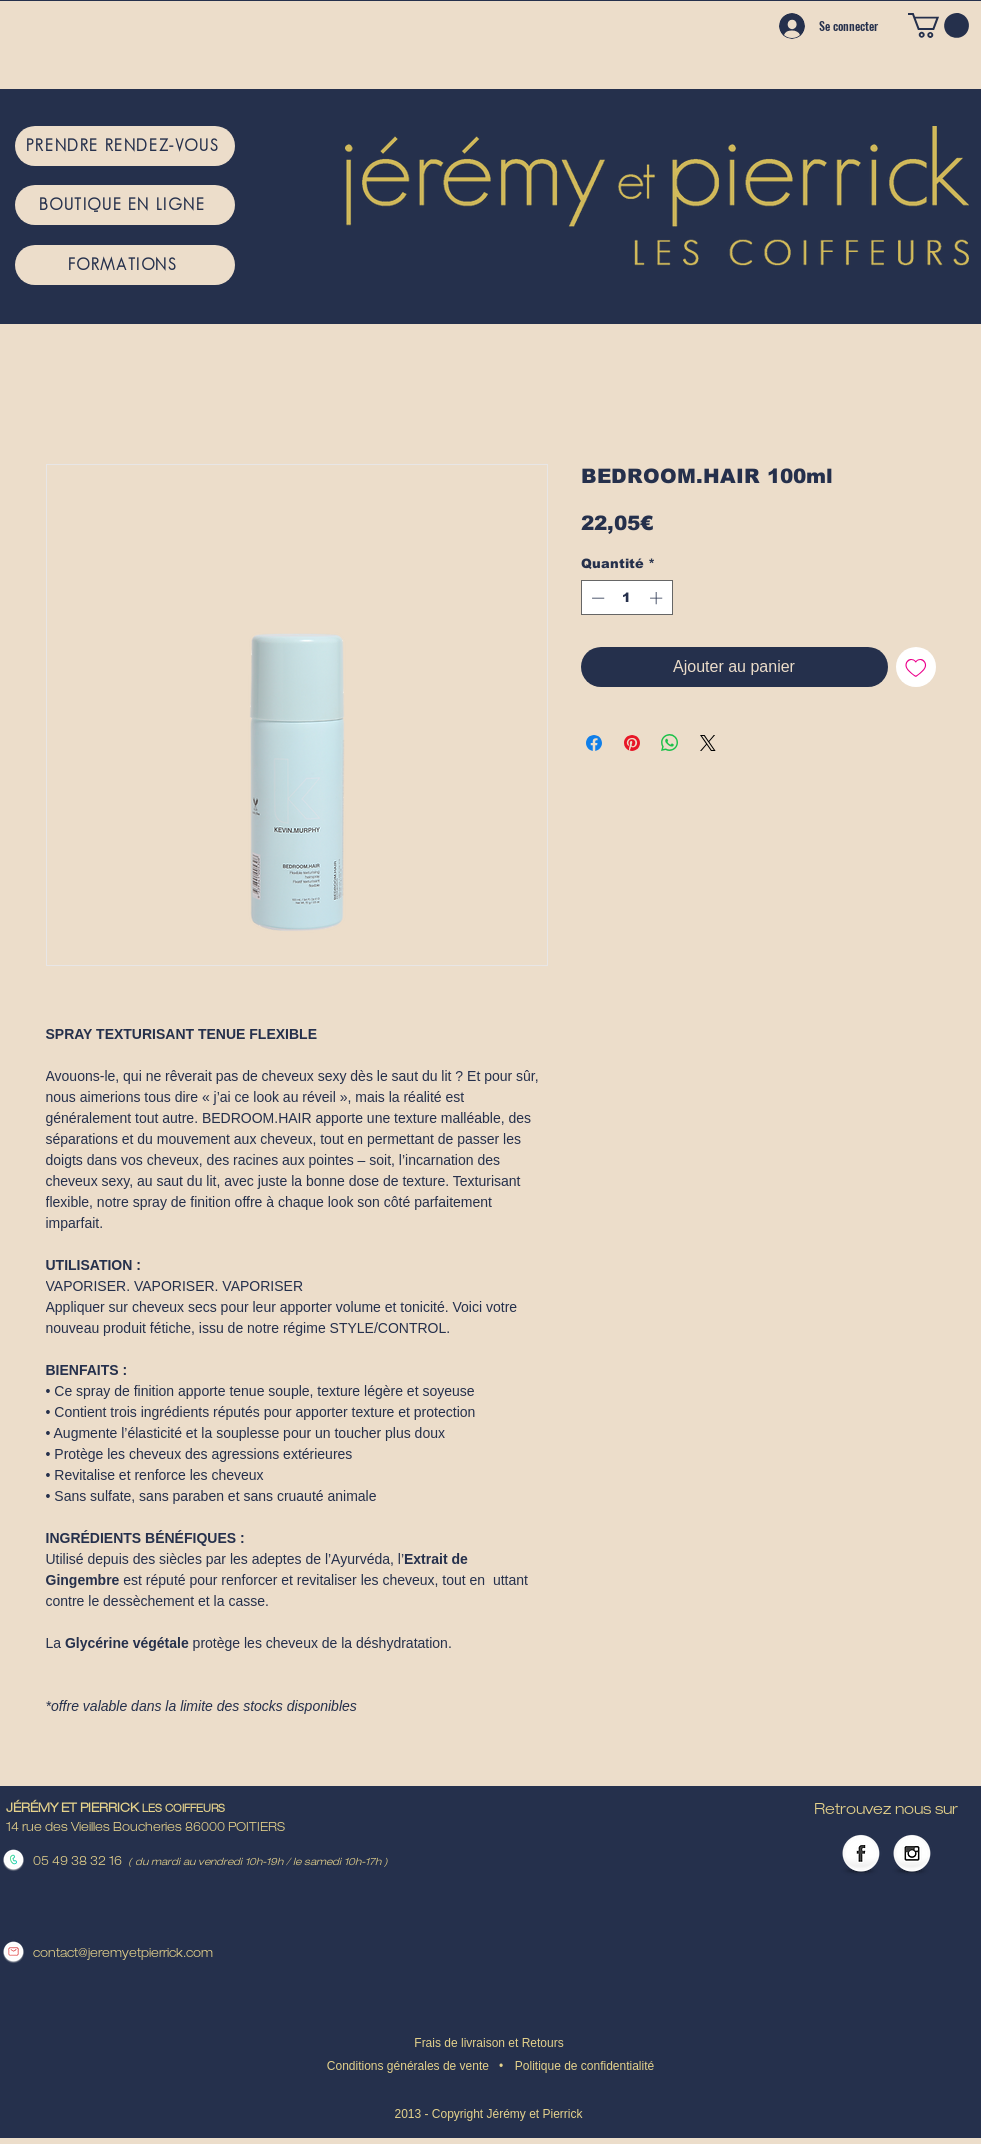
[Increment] (658, 598)
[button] (938, 25)
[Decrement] (596, 598)
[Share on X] (708, 743)
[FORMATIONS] (125, 265)
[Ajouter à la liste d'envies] (916, 667)
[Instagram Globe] (912, 1855)
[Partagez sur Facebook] (594, 743)
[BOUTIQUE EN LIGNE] (125, 205)
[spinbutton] (626, 598)
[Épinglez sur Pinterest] (632, 743)
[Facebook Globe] (861, 1855)
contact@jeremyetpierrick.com (123, 1954)
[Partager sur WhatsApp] (670, 743)
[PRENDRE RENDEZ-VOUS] (125, 146)
